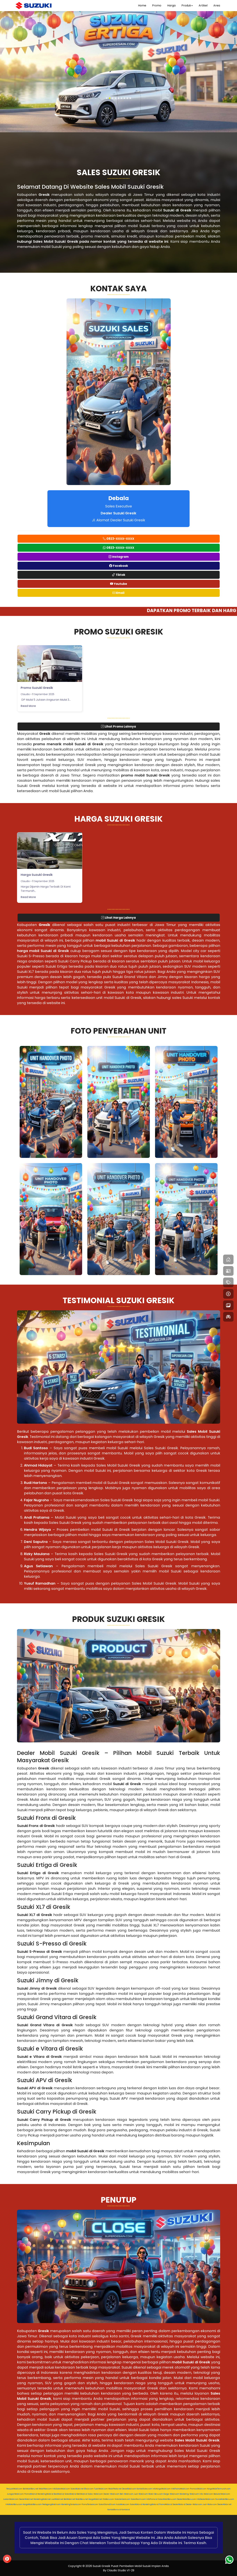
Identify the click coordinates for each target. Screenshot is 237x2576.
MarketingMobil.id (45, 2494)
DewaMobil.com (129, 2488)
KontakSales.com (144, 2488)
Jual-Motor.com (210, 2504)
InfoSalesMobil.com (61, 2488)
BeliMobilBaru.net (30, 2488)
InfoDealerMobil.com (206, 2499)
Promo (156, 5)
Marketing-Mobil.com (189, 2494)
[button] (106, 98)
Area (216, 5)
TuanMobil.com (101, 2488)
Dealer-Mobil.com (111, 2494)
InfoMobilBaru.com (14, 2504)
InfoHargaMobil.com (162, 2488)
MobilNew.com (45, 2488)
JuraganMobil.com (15, 2494)
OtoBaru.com (108, 2499)
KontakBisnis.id (114, 2509)
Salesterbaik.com (122, 2499)
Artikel (203, 5)
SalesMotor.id (136, 2504)
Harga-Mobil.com (171, 2494)
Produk (187, 5)
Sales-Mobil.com (95, 2494)
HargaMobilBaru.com (32, 2504)
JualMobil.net (57, 2499)
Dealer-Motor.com (194, 2504)
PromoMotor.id (165, 2504)
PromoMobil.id (30, 2494)
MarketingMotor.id (151, 2504)
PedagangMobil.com (51, 2504)
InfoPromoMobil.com (180, 2488)
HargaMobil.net (95, 2499)
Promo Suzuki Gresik (37, 688)
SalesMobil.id (71, 2494)
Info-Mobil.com (206, 2494)
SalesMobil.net (77, 2488)
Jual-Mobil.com (141, 2494)
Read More (28, 706)
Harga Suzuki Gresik (37, 874)
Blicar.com (89, 2488)
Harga (171, 5)
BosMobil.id (59, 2494)
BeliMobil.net (69, 2499)
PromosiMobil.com (198, 2488)
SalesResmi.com (138, 2499)
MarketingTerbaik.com (71, 2504)
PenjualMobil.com (14, 2488)
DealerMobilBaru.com (186, 2499)
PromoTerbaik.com (90, 2504)
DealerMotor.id (179, 2504)
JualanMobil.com (11, 2499)
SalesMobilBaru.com (167, 2499)
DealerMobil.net (26, 2499)
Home (142, 5)
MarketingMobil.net (42, 2499)
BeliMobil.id (82, 2494)
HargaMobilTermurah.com (219, 2488)
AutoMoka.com (122, 2504)
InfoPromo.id (151, 2499)
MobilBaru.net (82, 2499)
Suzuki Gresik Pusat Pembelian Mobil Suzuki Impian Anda (131, 2566)
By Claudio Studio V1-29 (118, 2570)
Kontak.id (126, 2509)
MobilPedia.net (115, 2488)
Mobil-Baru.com (155, 2494)
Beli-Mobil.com (126, 2494)
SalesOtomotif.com (107, 2504)
